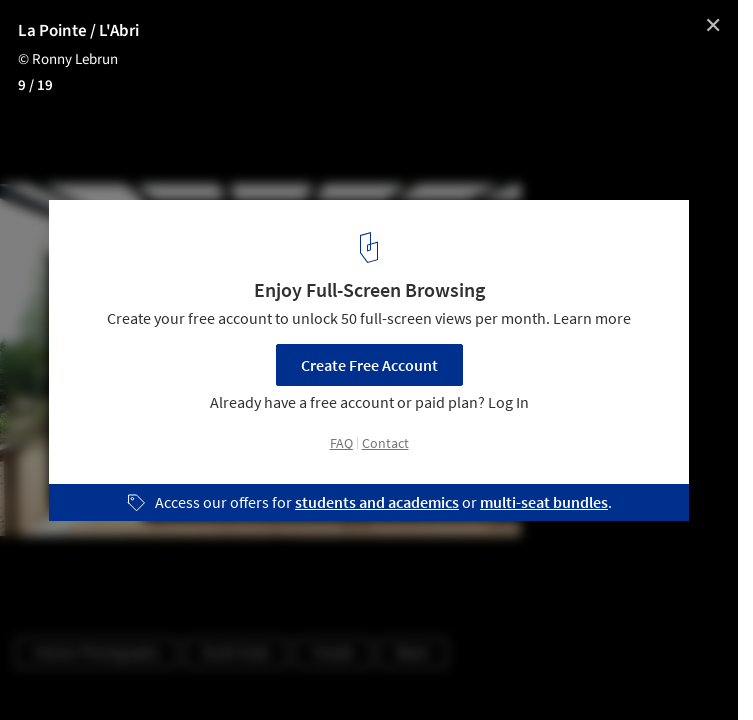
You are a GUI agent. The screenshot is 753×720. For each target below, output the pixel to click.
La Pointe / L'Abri (78, 31)
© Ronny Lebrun (68, 59)
